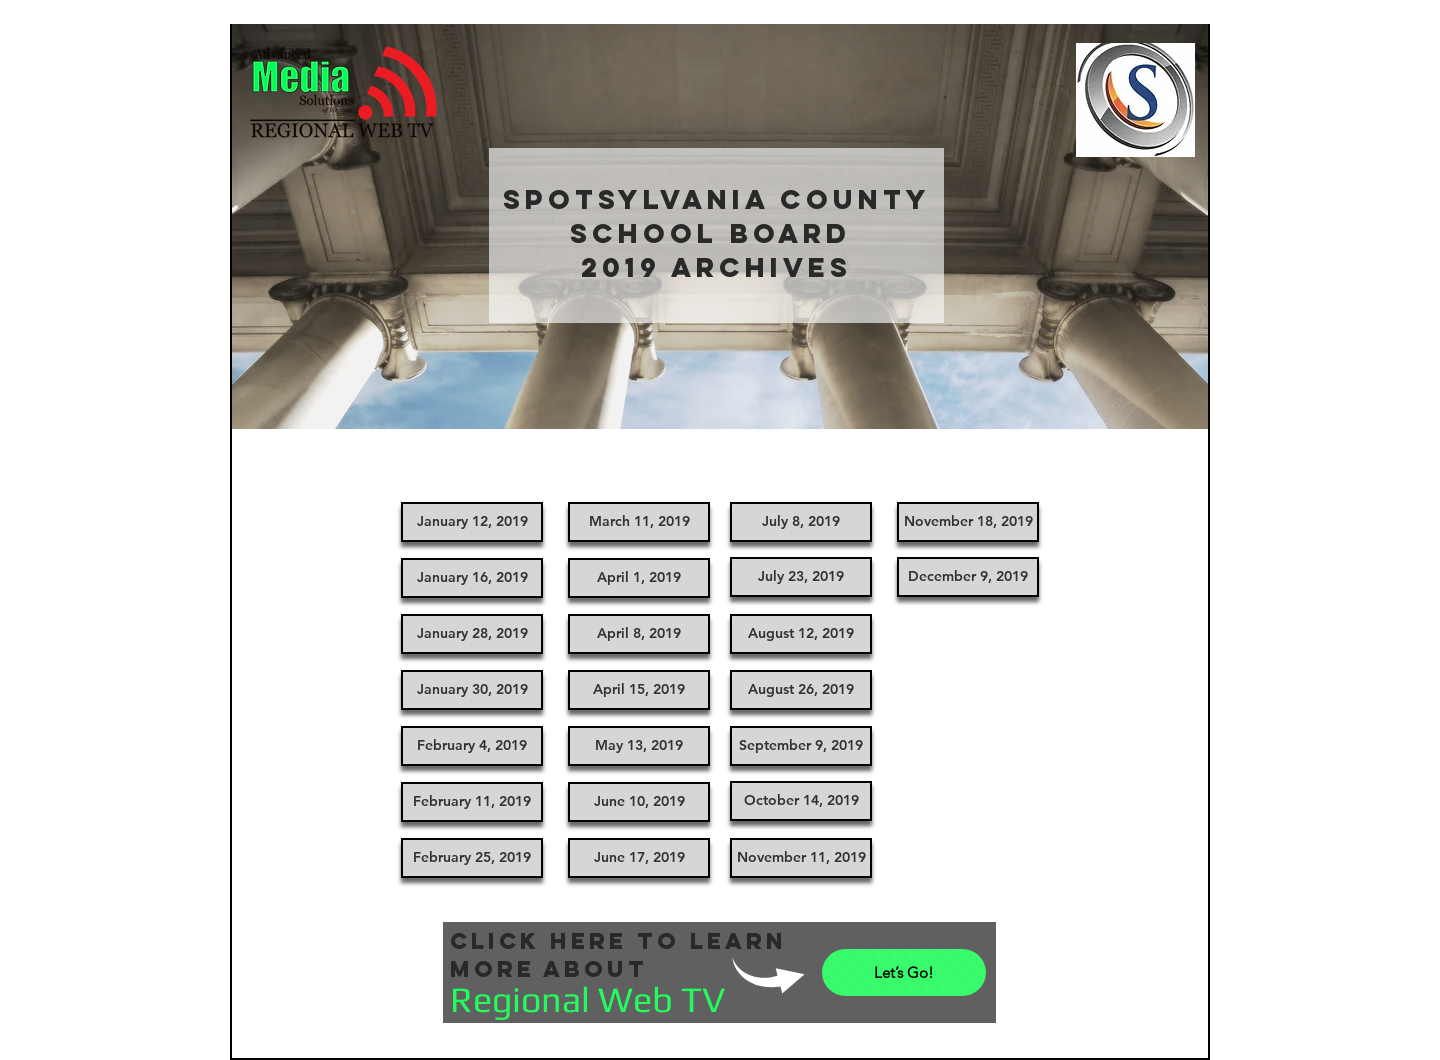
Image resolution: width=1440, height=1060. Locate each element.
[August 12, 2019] (801, 634)
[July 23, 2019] (801, 577)
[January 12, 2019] (472, 522)
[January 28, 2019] (472, 634)
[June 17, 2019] (639, 858)
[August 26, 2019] (801, 690)
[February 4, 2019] (472, 746)
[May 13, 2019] (639, 746)
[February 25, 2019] (472, 858)
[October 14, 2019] (801, 801)
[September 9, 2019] (801, 746)
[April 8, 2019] (639, 634)
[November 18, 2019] (968, 522)
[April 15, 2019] (639, 690)
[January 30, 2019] (472, 690)
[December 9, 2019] (968, 577)
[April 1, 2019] (639, 578)
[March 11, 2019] (639, 522)
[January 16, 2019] (472, 578)
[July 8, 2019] (801, 522)
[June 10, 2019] (639, 802)
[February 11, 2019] (472, 802)
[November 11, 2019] (801, 858)
